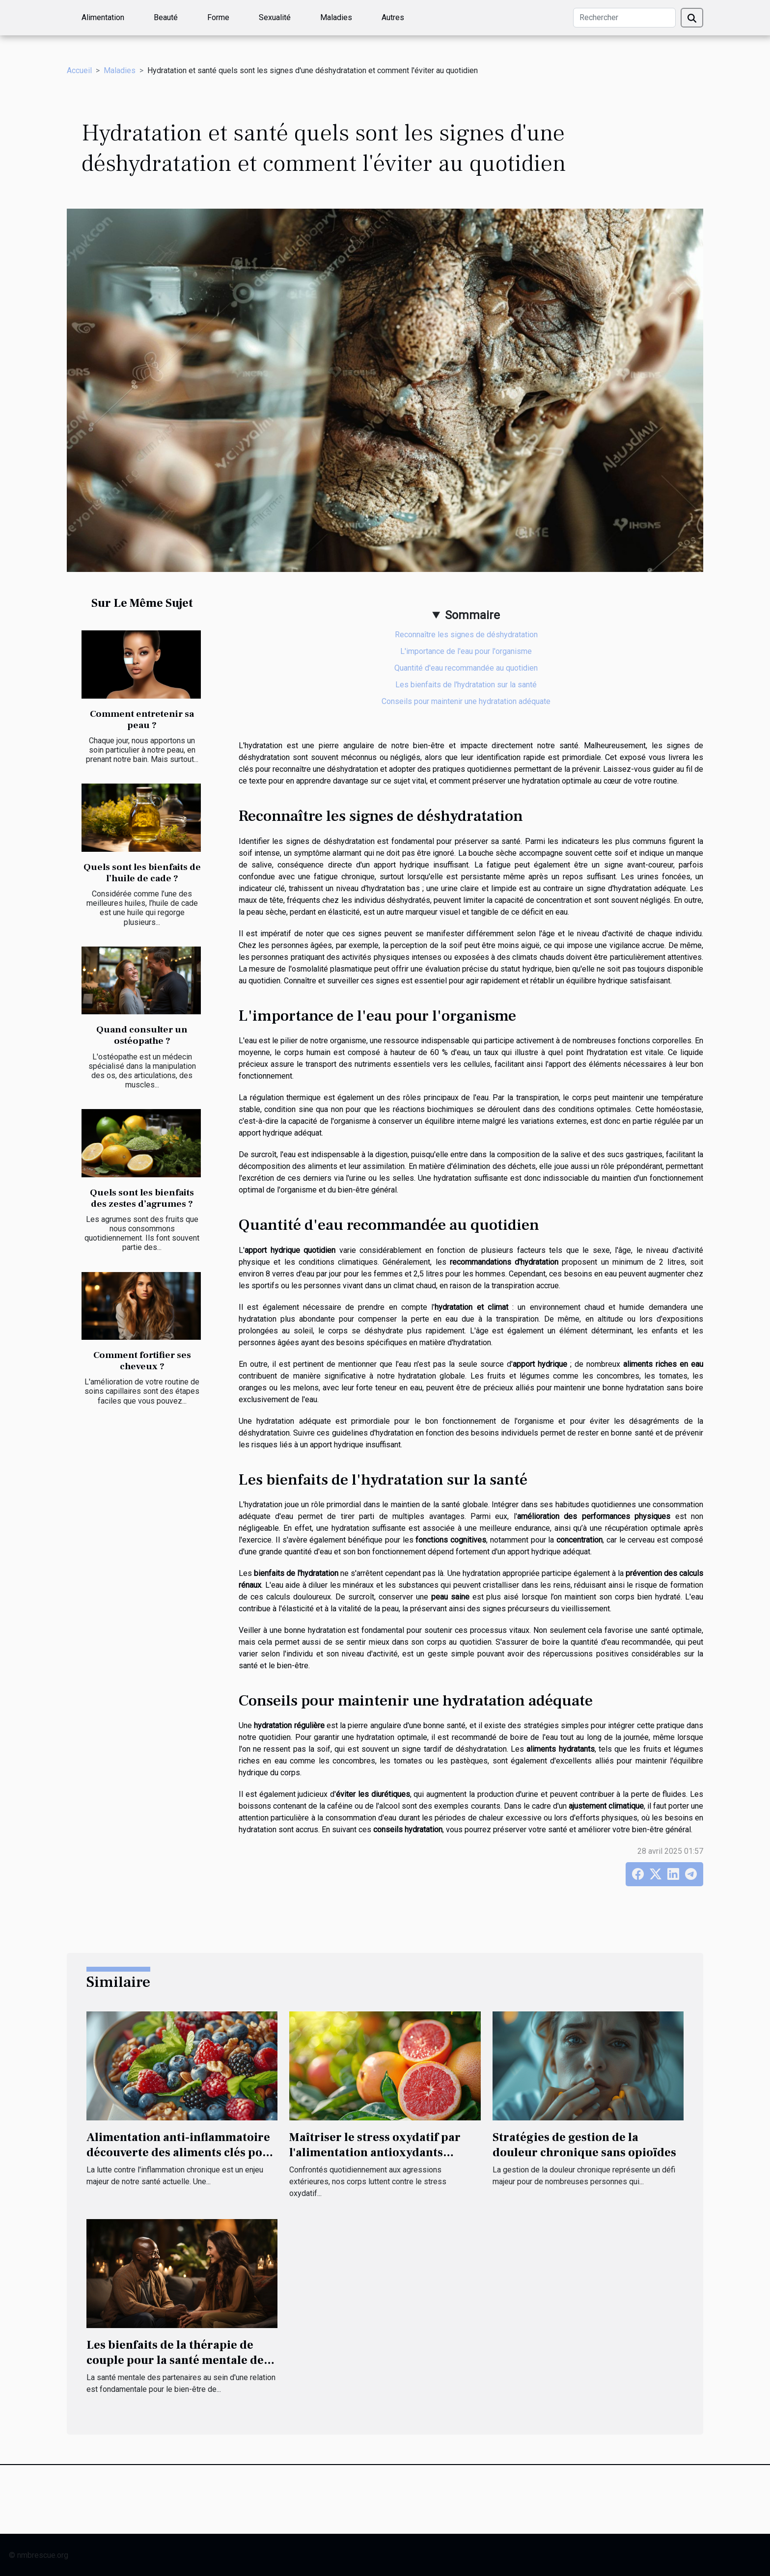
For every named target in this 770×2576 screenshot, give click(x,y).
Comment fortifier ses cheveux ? (142, 1360)
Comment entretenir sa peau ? (142, 719)
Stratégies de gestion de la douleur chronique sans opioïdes (584, 2145)
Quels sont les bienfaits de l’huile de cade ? (142, 872)
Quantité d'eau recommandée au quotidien (466, 668)
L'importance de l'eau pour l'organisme (466, 651)
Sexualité (275, 17)
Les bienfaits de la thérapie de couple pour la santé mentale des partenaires (177, 2360)
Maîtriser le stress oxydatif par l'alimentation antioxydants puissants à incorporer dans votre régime (382, 2160)
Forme (218, 17)
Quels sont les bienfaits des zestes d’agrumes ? (142, 1198)
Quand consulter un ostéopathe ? (142, 1035)
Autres (393, 17)
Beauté (166, 17)
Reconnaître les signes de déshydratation (466, 634)
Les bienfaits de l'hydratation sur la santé (466, 684)
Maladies (336, 17)
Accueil (79, 70)
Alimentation (103, 17)
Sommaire (472, 615)
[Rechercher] (624, 17)
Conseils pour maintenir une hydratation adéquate (466, 701)
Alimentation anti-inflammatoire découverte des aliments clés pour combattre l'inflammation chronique (180, 2160)
